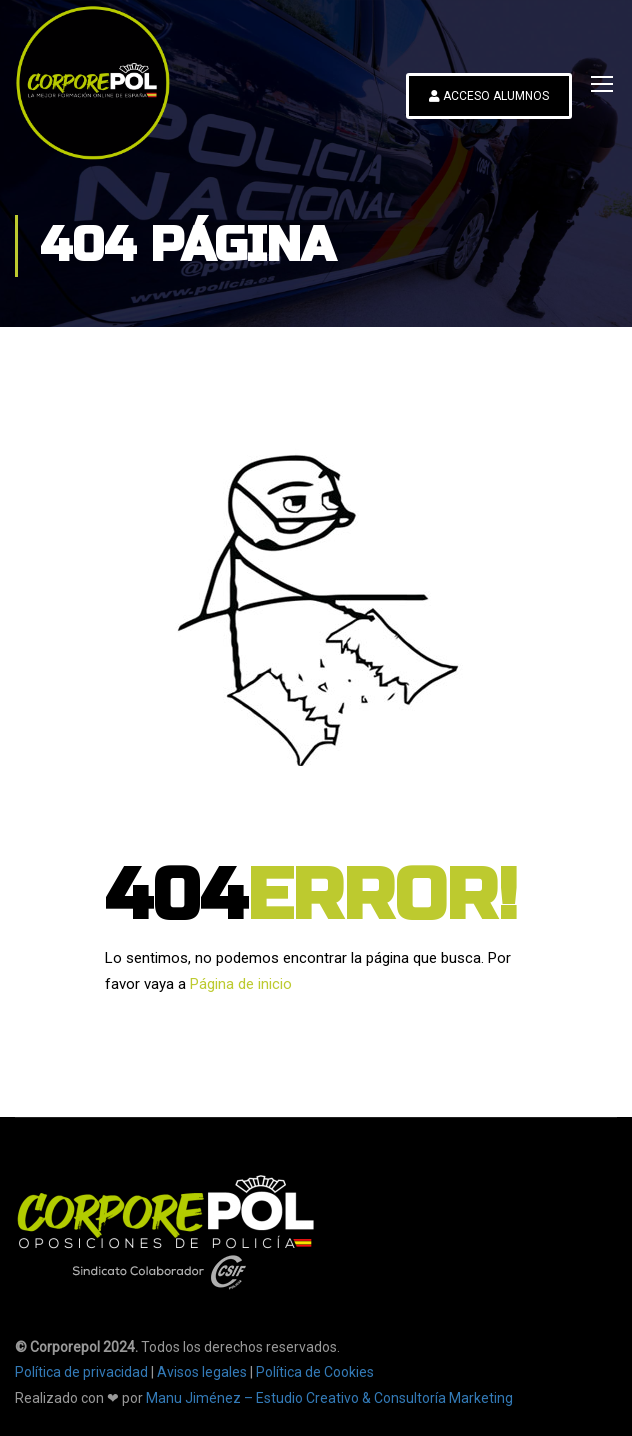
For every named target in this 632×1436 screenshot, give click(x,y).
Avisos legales (202, 1372)
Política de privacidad (81, 1372)
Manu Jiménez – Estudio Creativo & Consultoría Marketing (329, 1398)
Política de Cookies (315, 1372)
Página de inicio (241, 984)
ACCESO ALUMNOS (489, 96)
